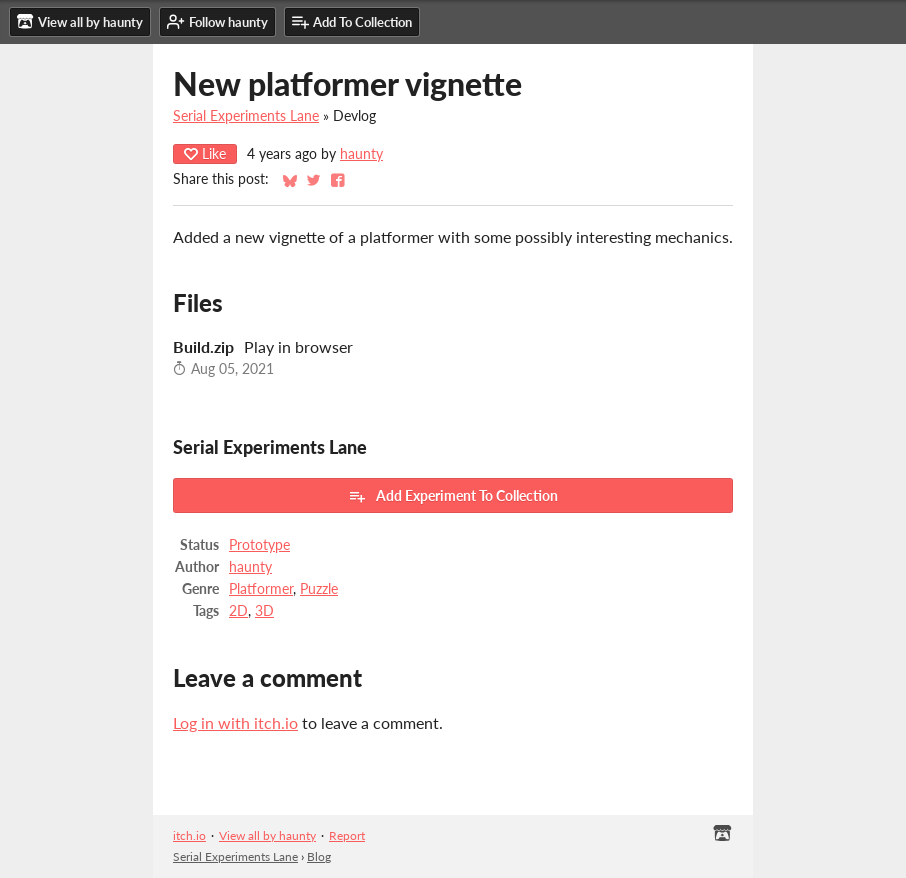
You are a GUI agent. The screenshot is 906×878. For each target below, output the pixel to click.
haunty (361, 154)
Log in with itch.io (235, 722)
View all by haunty (267, 835)
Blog (319, 856)
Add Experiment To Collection (453, 496)
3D (264, 611)
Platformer (261, 589)
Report (347, 835)
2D (238, 611)
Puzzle (319, 589)
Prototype (259, 545)
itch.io (189, 835)
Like (205, 153)
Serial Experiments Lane (246, 116)
